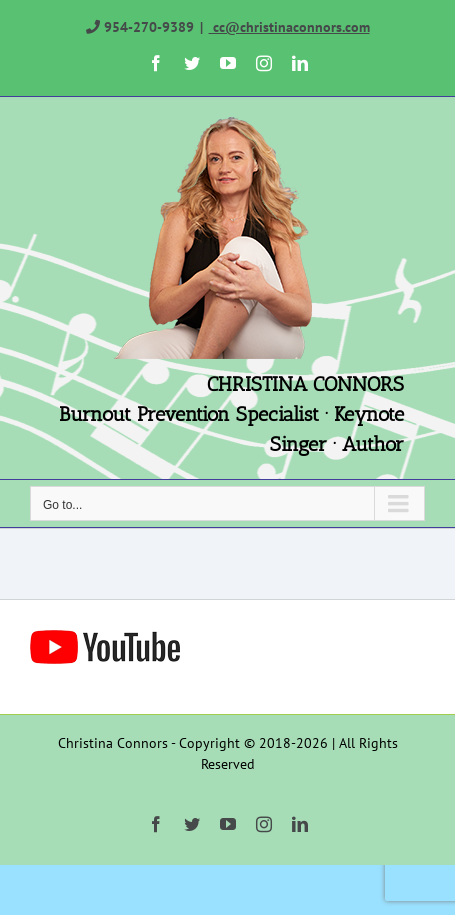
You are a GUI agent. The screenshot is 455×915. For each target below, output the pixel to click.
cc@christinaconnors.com (289, 27)
